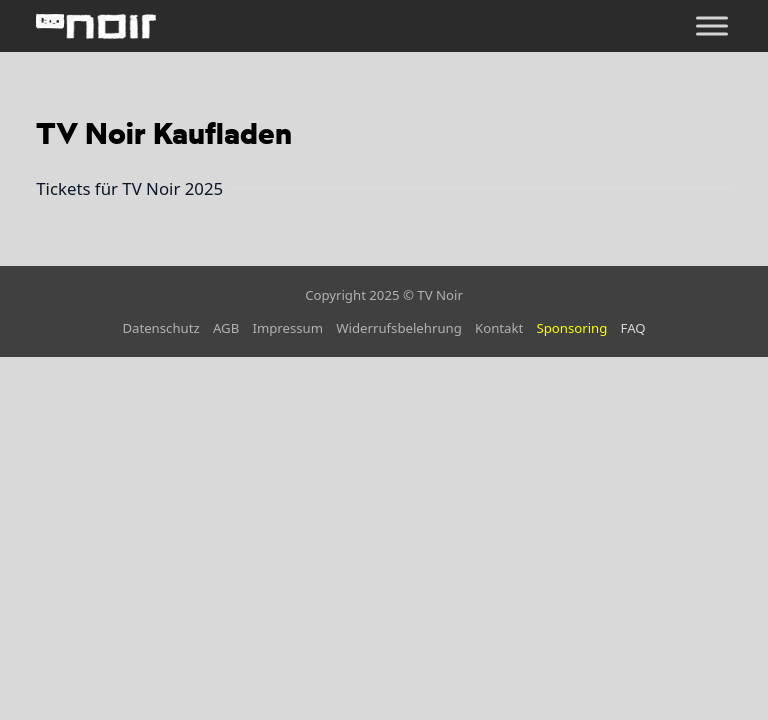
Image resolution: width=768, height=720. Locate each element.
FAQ (633, 328)
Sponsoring (571, 328)
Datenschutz (160, 328)
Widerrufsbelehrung (399, 328)
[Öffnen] (712, 26)
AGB (226, 328)
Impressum (287, 328)
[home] (96, 26)
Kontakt (499, 328)
